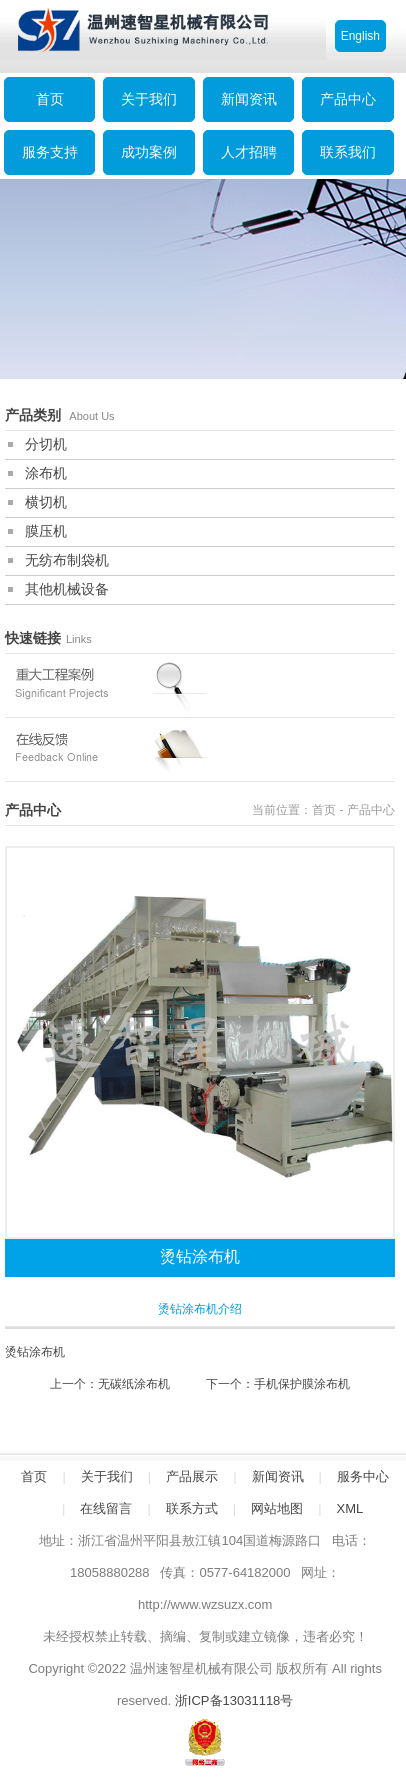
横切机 (46, 502)
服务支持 (50, 152)
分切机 (46, 444)
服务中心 (363, 1476)
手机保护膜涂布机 (302, 1384)
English (360, 36)
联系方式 (192, 1508)
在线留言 (106, 1508)
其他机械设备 (67, 589)
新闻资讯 (249, 99)
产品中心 (348, 99)
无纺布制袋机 (67, 560)
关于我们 (149, 99)
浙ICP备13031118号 (234, 1700)
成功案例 (149, 152)
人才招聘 (249, 152)
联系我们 (348, 152)
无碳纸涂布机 (134, 1384)
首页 (324, 810)
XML (350, 1508)
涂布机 (46, 473)
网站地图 (277, 1508)
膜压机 (46, 531)
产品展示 (192, 1476)
